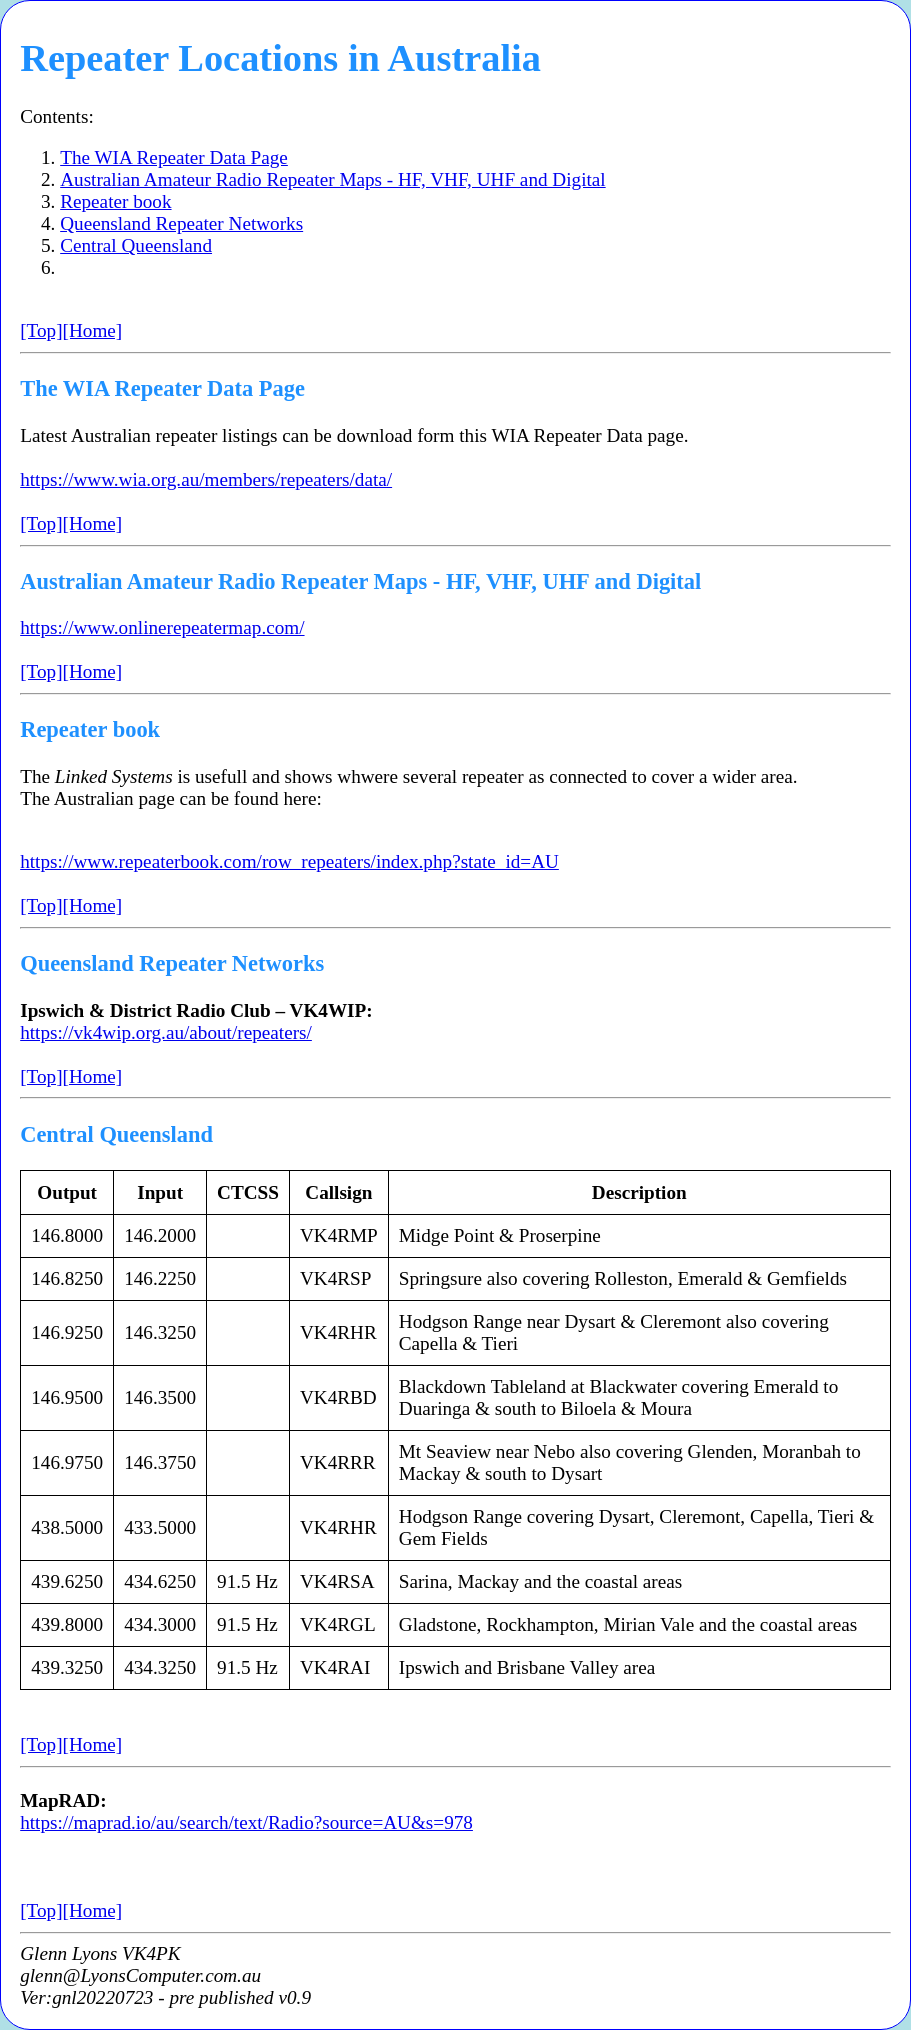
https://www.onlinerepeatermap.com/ (162, 627)
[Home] (93, 330)
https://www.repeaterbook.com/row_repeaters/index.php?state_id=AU (289, 861)
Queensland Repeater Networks (181, 223)
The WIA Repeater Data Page (174, 157)
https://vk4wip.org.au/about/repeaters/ (166, 1032)
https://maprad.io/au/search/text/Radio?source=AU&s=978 (246, 1822)
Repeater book (115, 201)
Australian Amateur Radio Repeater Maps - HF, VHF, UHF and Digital (332, 179)
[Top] (41, 330)
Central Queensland (136, 245)
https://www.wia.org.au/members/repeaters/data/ (206, 479)
